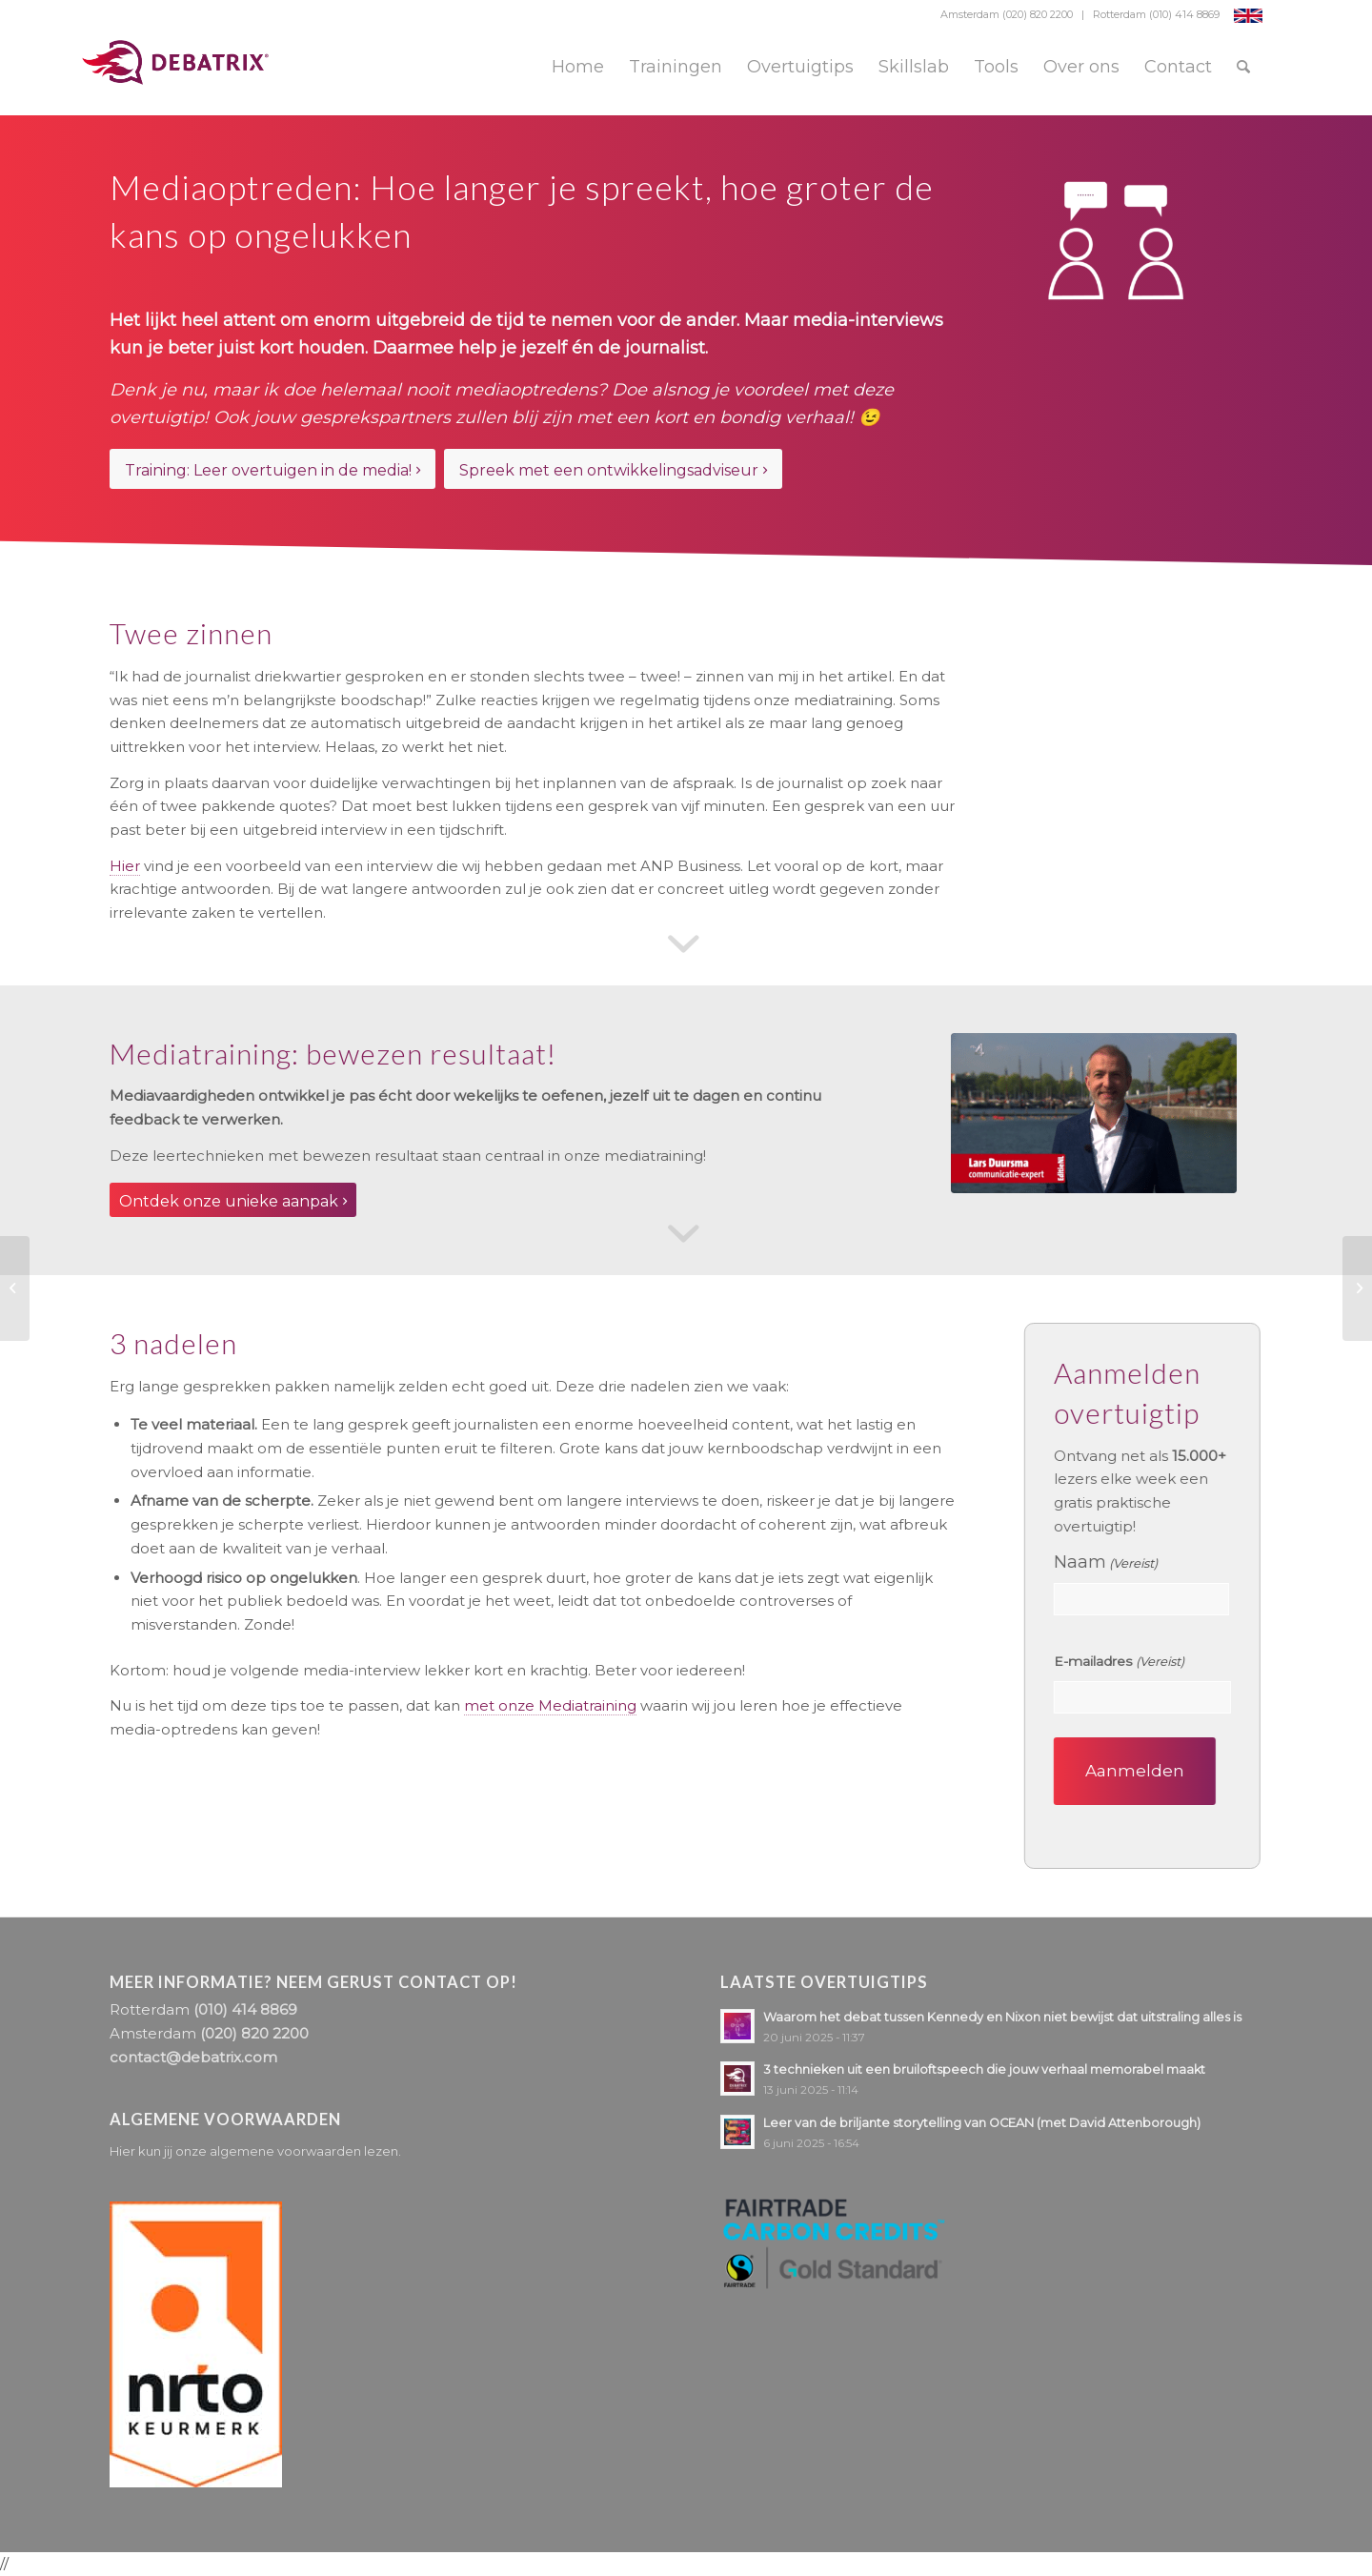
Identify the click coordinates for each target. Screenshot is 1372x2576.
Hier (125, 866)
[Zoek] (1243, 66)
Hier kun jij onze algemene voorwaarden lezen (254, 2151)
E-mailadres (1124, 1661)
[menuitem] (577, 66)
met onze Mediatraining (550, 1705)
